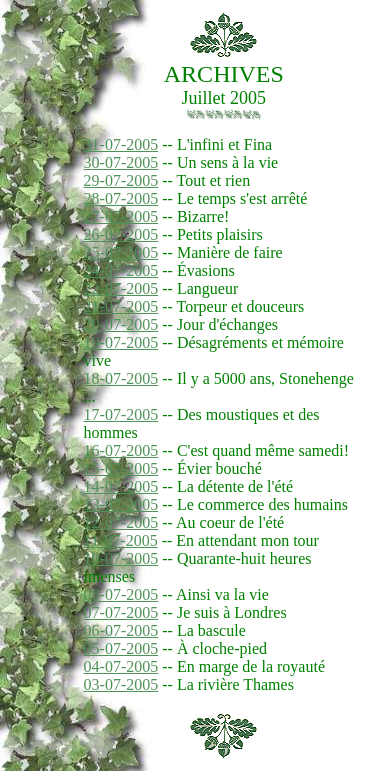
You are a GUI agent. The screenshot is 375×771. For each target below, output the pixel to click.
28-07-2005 (121, 198)
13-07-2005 (121, 504)
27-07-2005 (121, 216)
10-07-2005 (121, 558)
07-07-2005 (121, 612)
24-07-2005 (121, 270)
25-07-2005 (121, 252)
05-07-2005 (121, 648)
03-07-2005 (121, 684)
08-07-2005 (121, 594)
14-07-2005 (121, 486)
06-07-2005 (121, 630)
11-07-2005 (121, 540)
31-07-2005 (121, 144)
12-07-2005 (121, 522)
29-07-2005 (121, 180)
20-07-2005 (121, 324)
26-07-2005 (121, 234)
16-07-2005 (121, 450)
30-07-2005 (121, 162)
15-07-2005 (121, 468)
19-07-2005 (121, 342)
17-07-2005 (121, 414)
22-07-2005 (121, 288)
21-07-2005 (121, 306)
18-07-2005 (121, 378)
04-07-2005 (121, 666)
